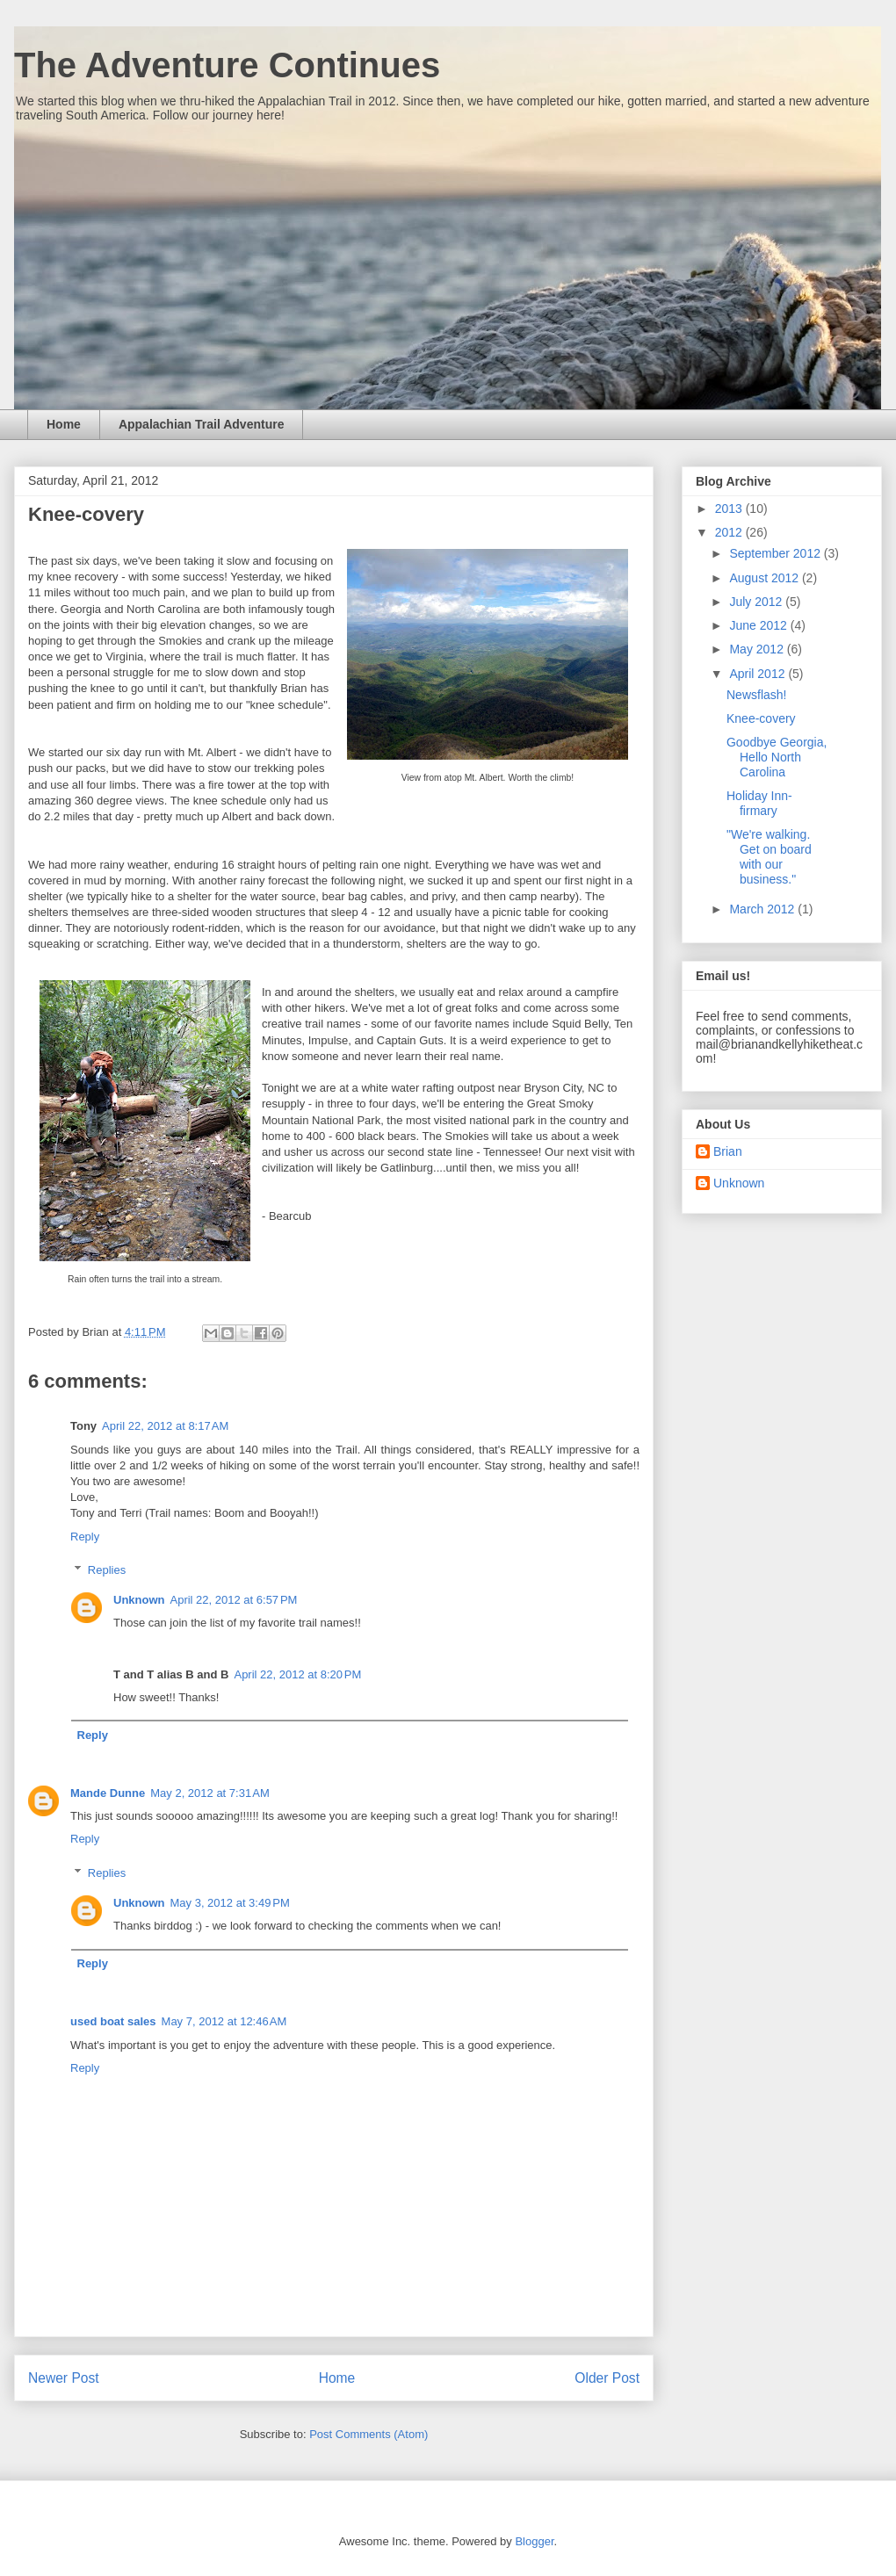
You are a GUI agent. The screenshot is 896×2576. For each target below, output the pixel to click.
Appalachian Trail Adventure (202, 424)
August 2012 (765, 578)
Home (64, 424)
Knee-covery (761, 718)
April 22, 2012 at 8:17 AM (165, 1425)
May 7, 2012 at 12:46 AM (224, 2021)
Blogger (534, 2541)
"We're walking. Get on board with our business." (769, 856)
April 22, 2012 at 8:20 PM (297, 1674)
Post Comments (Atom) (368, 2434)
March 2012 (763, 909)
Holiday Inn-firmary (759, 803)
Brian (727, 1151)
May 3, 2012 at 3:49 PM (230, 1902)
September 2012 (776, 553)
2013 (730, 508)
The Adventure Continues (227, 65)
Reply (84, 1536)
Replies (107, 1570)
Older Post (606, 2377)
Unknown (139, 1599)
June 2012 (759, 625)
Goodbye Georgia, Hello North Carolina (776, 757)
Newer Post (63, 2377)
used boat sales (113, 2021)
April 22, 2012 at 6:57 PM (234, 1599)
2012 (730, 532)
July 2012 (757, 602)
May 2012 (757, 649)
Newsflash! (756, 695)
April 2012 (758, 674)
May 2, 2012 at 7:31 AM (210, 1793)
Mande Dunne (107, 1793)
